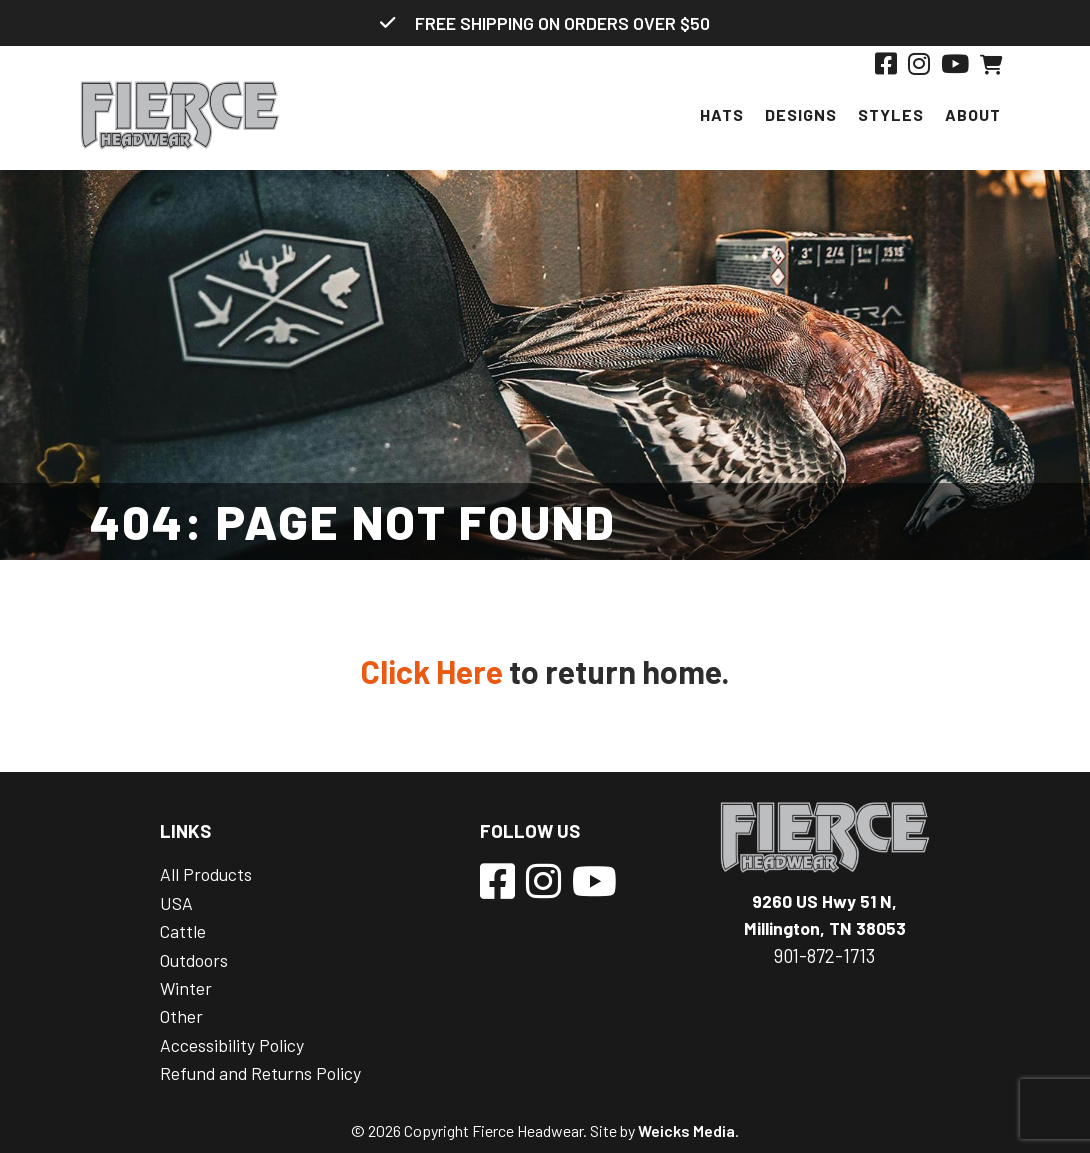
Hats (722, 114)
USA (176, 903)
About (973, 114)
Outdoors (194, 960)
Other (181, 1016)
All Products (206, 874)
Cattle (183, 931)
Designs (801, 114)
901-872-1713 (824, 956)
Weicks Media (686, 1130)
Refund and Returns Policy (260, 1073)
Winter (186, 988)
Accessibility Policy (232, 1045)
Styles (891, 114)
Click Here (432, 671)
